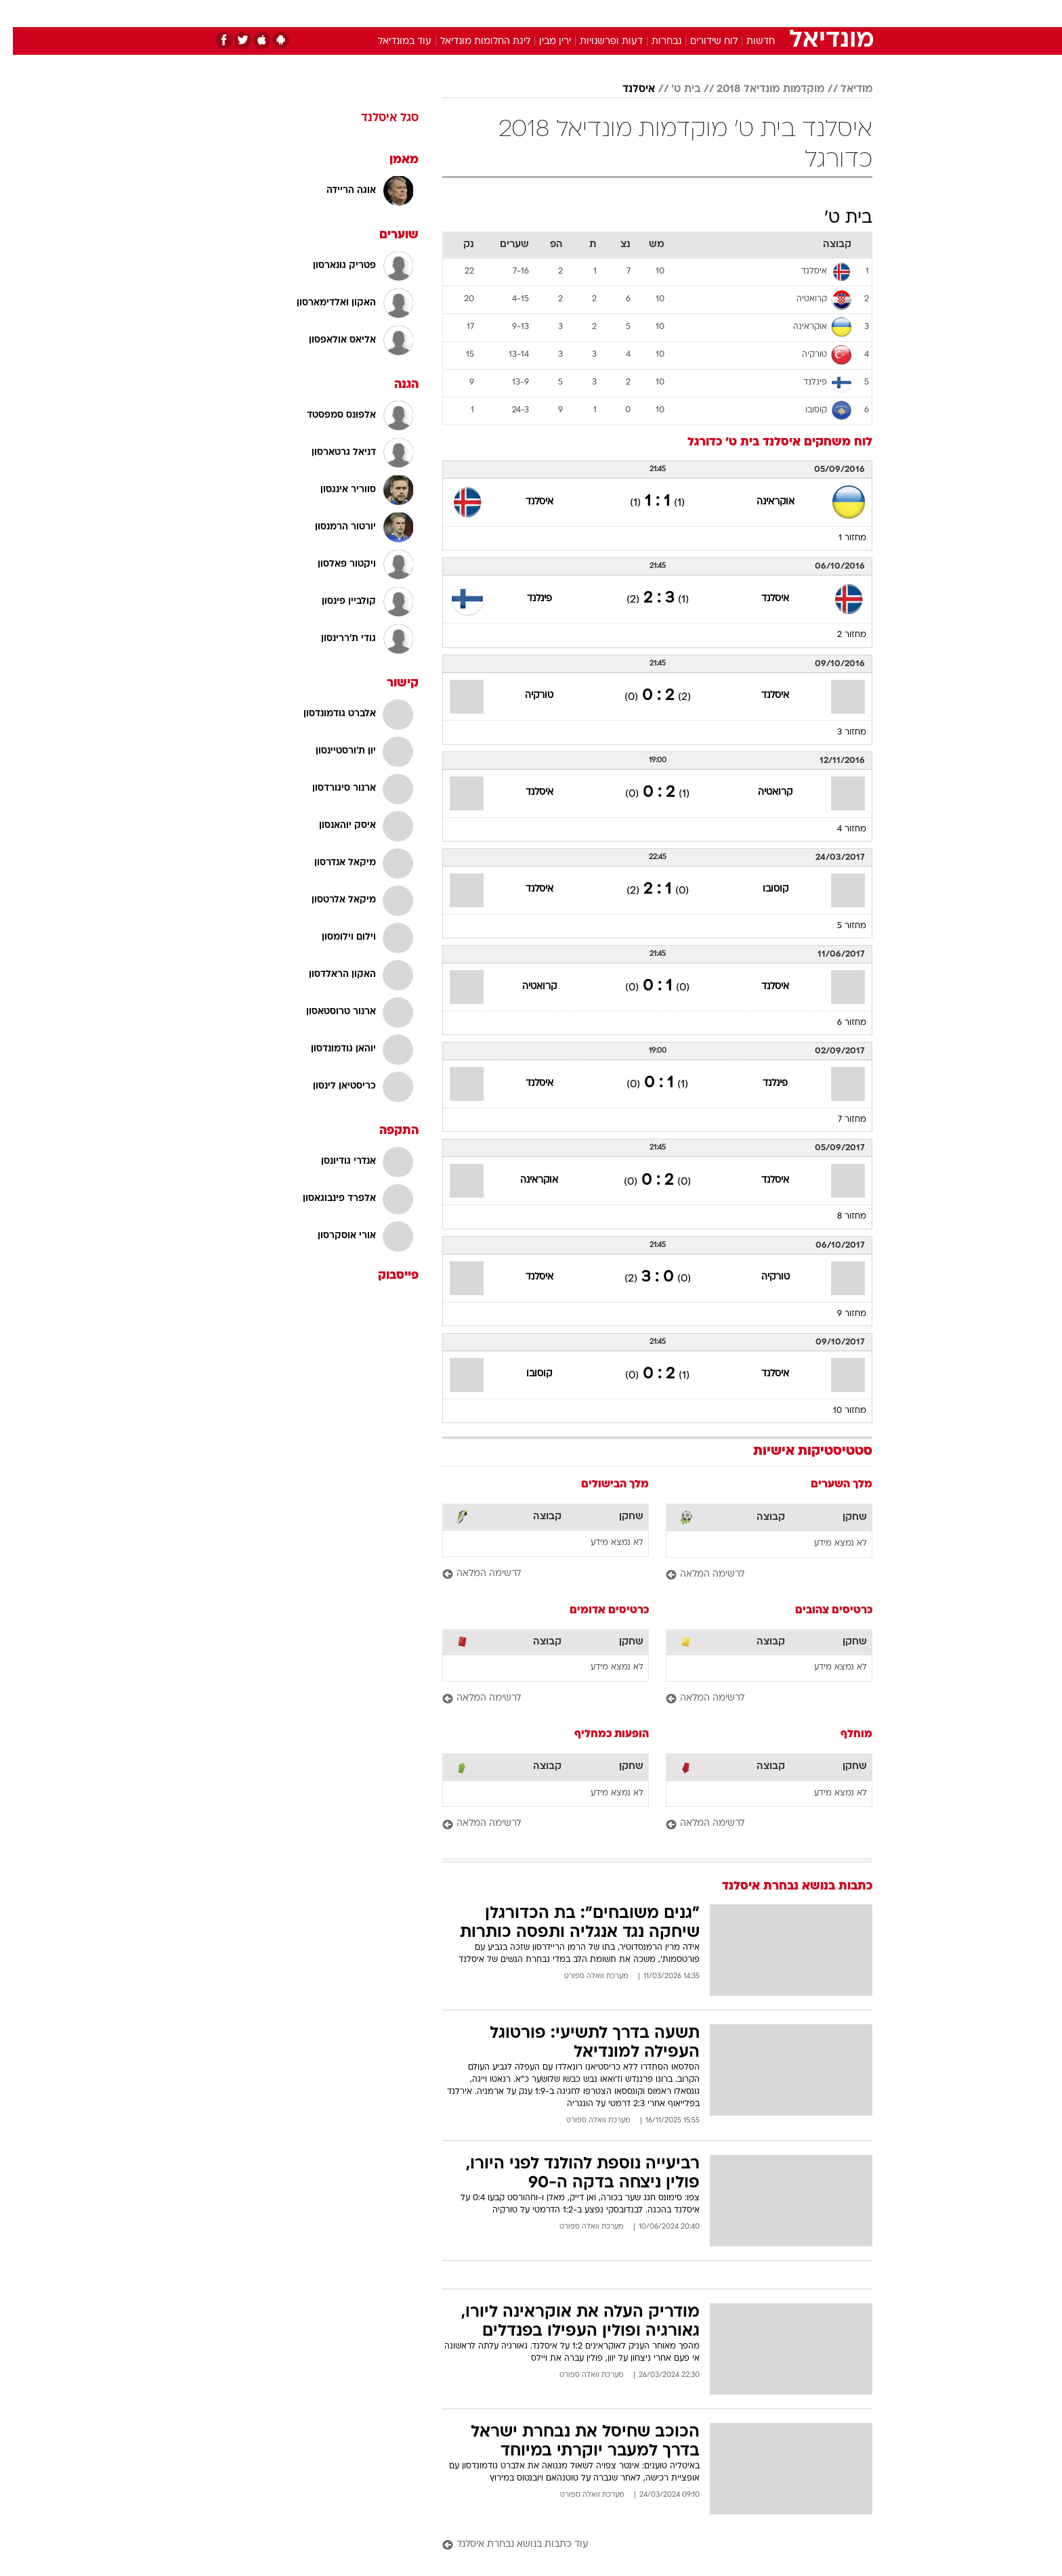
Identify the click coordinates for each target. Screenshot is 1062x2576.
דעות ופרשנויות (598, 41)
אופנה (376, 13)
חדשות (770, 13)
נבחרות (653, 41)
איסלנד (626, 89)
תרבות (680, 13)
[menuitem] (762, 13)
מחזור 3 (838, 732)
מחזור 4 (838, 829)
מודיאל (843, 89)
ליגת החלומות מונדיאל (472, 41)
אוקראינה (763, 502)
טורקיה (526, 695)
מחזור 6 (838, 1023)
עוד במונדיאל (392, 41)
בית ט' (672, 89)
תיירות (477, 13)
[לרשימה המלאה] (756, 1575)
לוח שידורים (701, 41)
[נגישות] (18, 13)
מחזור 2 (838, 635)
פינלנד (526, 598)
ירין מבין (542, 41)
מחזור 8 (838, 1217)
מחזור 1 (839, 538)
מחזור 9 (838, 1314)
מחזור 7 (839, 1120)
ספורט (725, 13)
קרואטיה (762, 792)
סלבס (638, 13)
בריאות (522, 13)
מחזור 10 (836, 1411)
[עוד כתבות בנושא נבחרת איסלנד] (644, 2545)
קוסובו (763, 889)
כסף (600, 13)
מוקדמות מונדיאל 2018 (757, 89)
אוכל (565, 13)
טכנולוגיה (426, 13)
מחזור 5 (838, 926)
